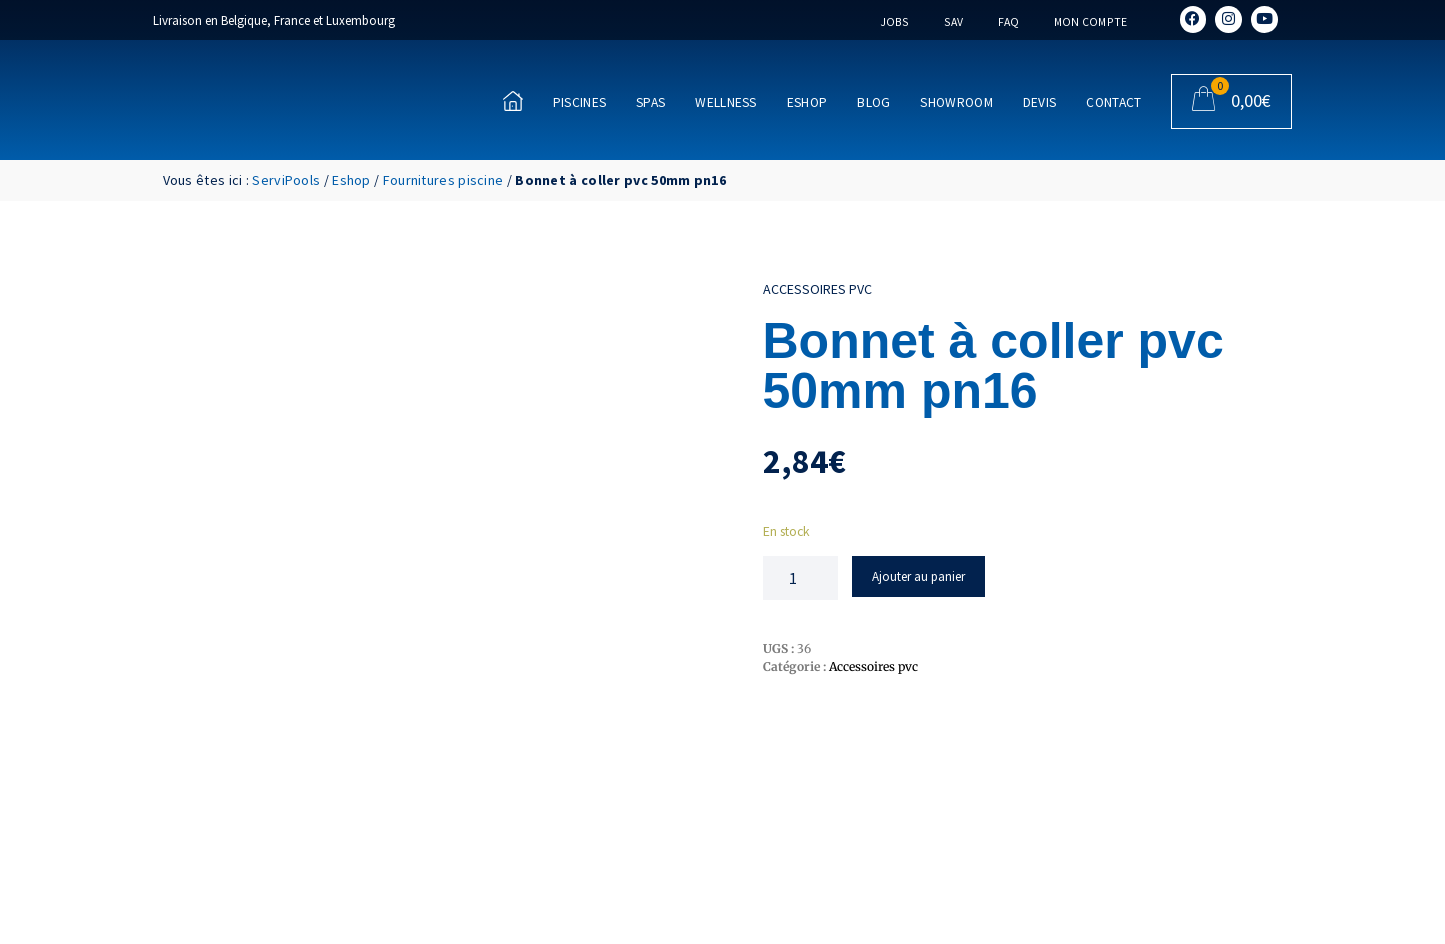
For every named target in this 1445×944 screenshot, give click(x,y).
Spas (650, 102)
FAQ (1008, 21)
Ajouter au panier (918, 576)
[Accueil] (513, 101)
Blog (873, 102)
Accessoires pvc (817, 289)
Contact (1113, 102)
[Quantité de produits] (800, 578)
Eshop (807, 102)
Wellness (725, 102)
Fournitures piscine (443, 180)
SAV (953, 21)
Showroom (956, 102)
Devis (1040, 102)
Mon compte (1090, 21)
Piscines (579, 102)
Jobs (893, 21)
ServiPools (286, 180)
